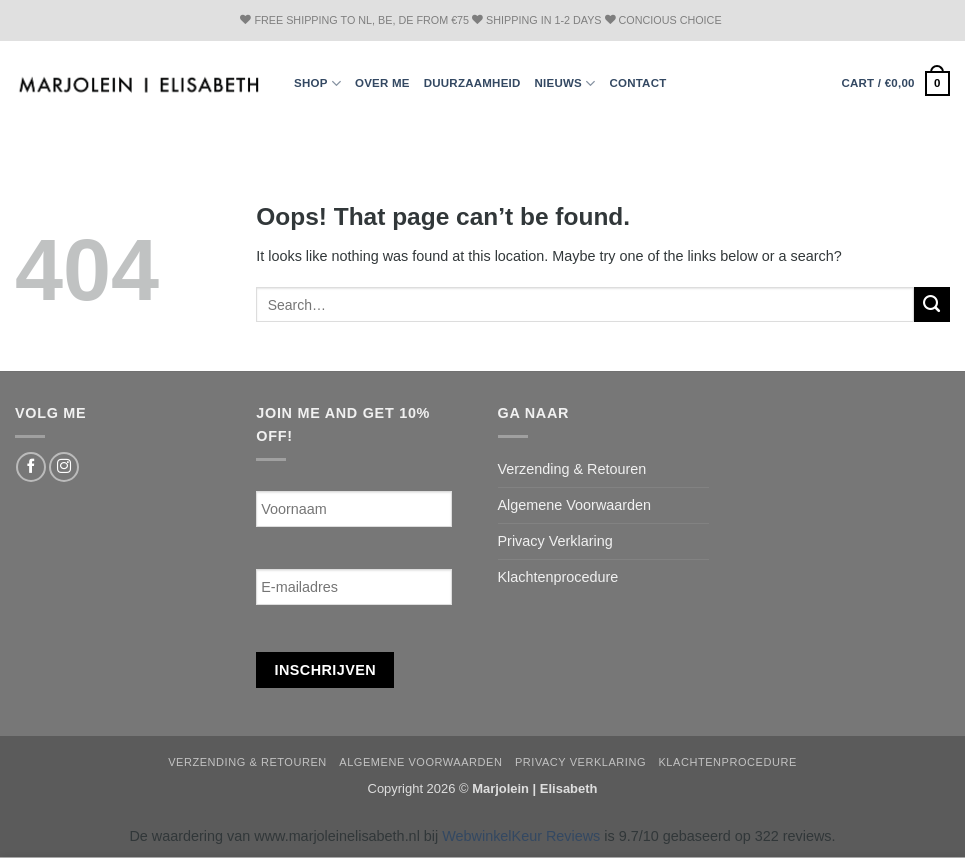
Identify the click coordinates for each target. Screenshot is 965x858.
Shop (317, 83)
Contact (637, 83)
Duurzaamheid (472, 83)
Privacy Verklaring (555, 541)
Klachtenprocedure (558, 577)
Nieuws (565, 83)
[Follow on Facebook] (31, 467)
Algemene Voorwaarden (575, 505)
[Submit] (932, 305)
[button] (895, 83)
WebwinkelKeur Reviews (521, 836)
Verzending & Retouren (572, 469)
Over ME (382, 83)
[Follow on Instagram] (64, 467)
